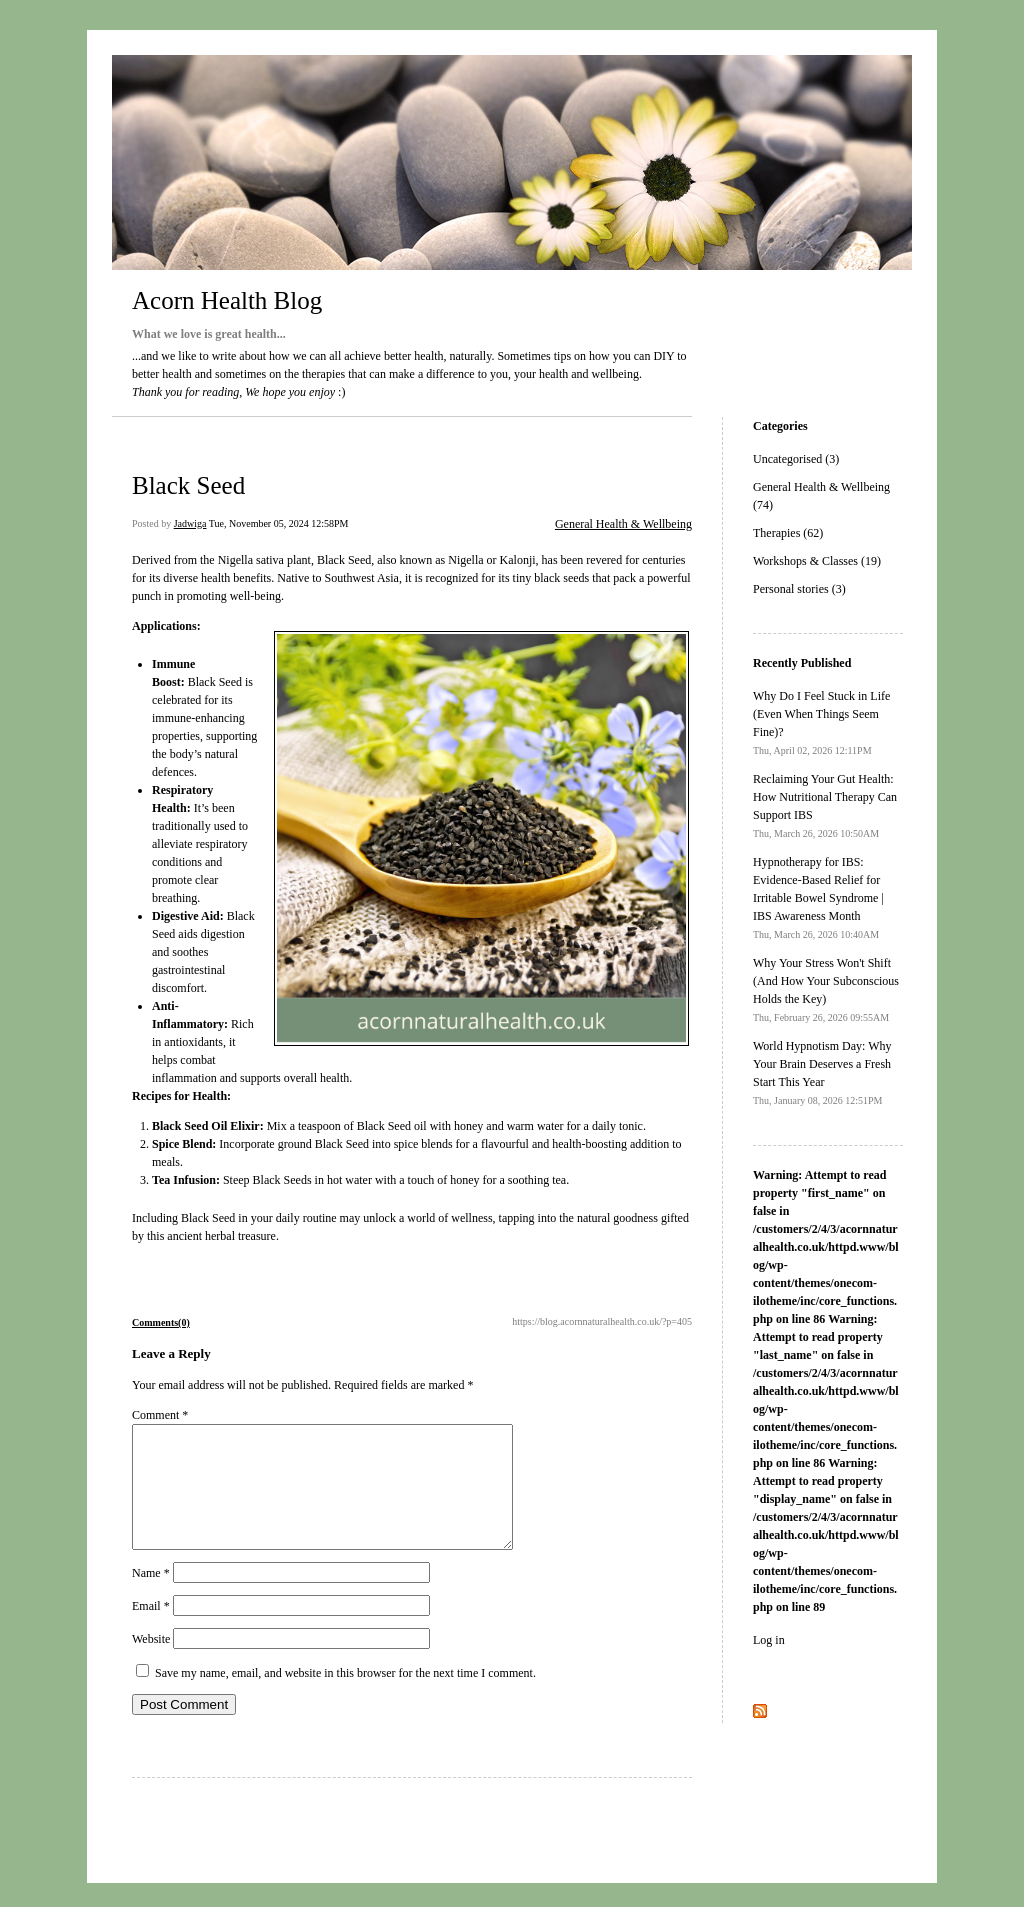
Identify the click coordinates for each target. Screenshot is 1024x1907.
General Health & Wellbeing (623, 524)
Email (151, 1630)
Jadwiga (190, 523)
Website (151, 1663)
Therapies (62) (788, 533)
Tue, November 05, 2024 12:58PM (279, 523)
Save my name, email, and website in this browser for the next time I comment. (345, 1697)
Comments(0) (161, 1322)
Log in (769, 1640)
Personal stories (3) (799, 589)
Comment (160, 1415)
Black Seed (188, 485)
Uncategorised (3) (796, 459)
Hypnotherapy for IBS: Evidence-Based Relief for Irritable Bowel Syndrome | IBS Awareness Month (818, 897)
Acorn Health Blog (227, 300)
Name (151, 1597)
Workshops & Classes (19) (817, 561)
